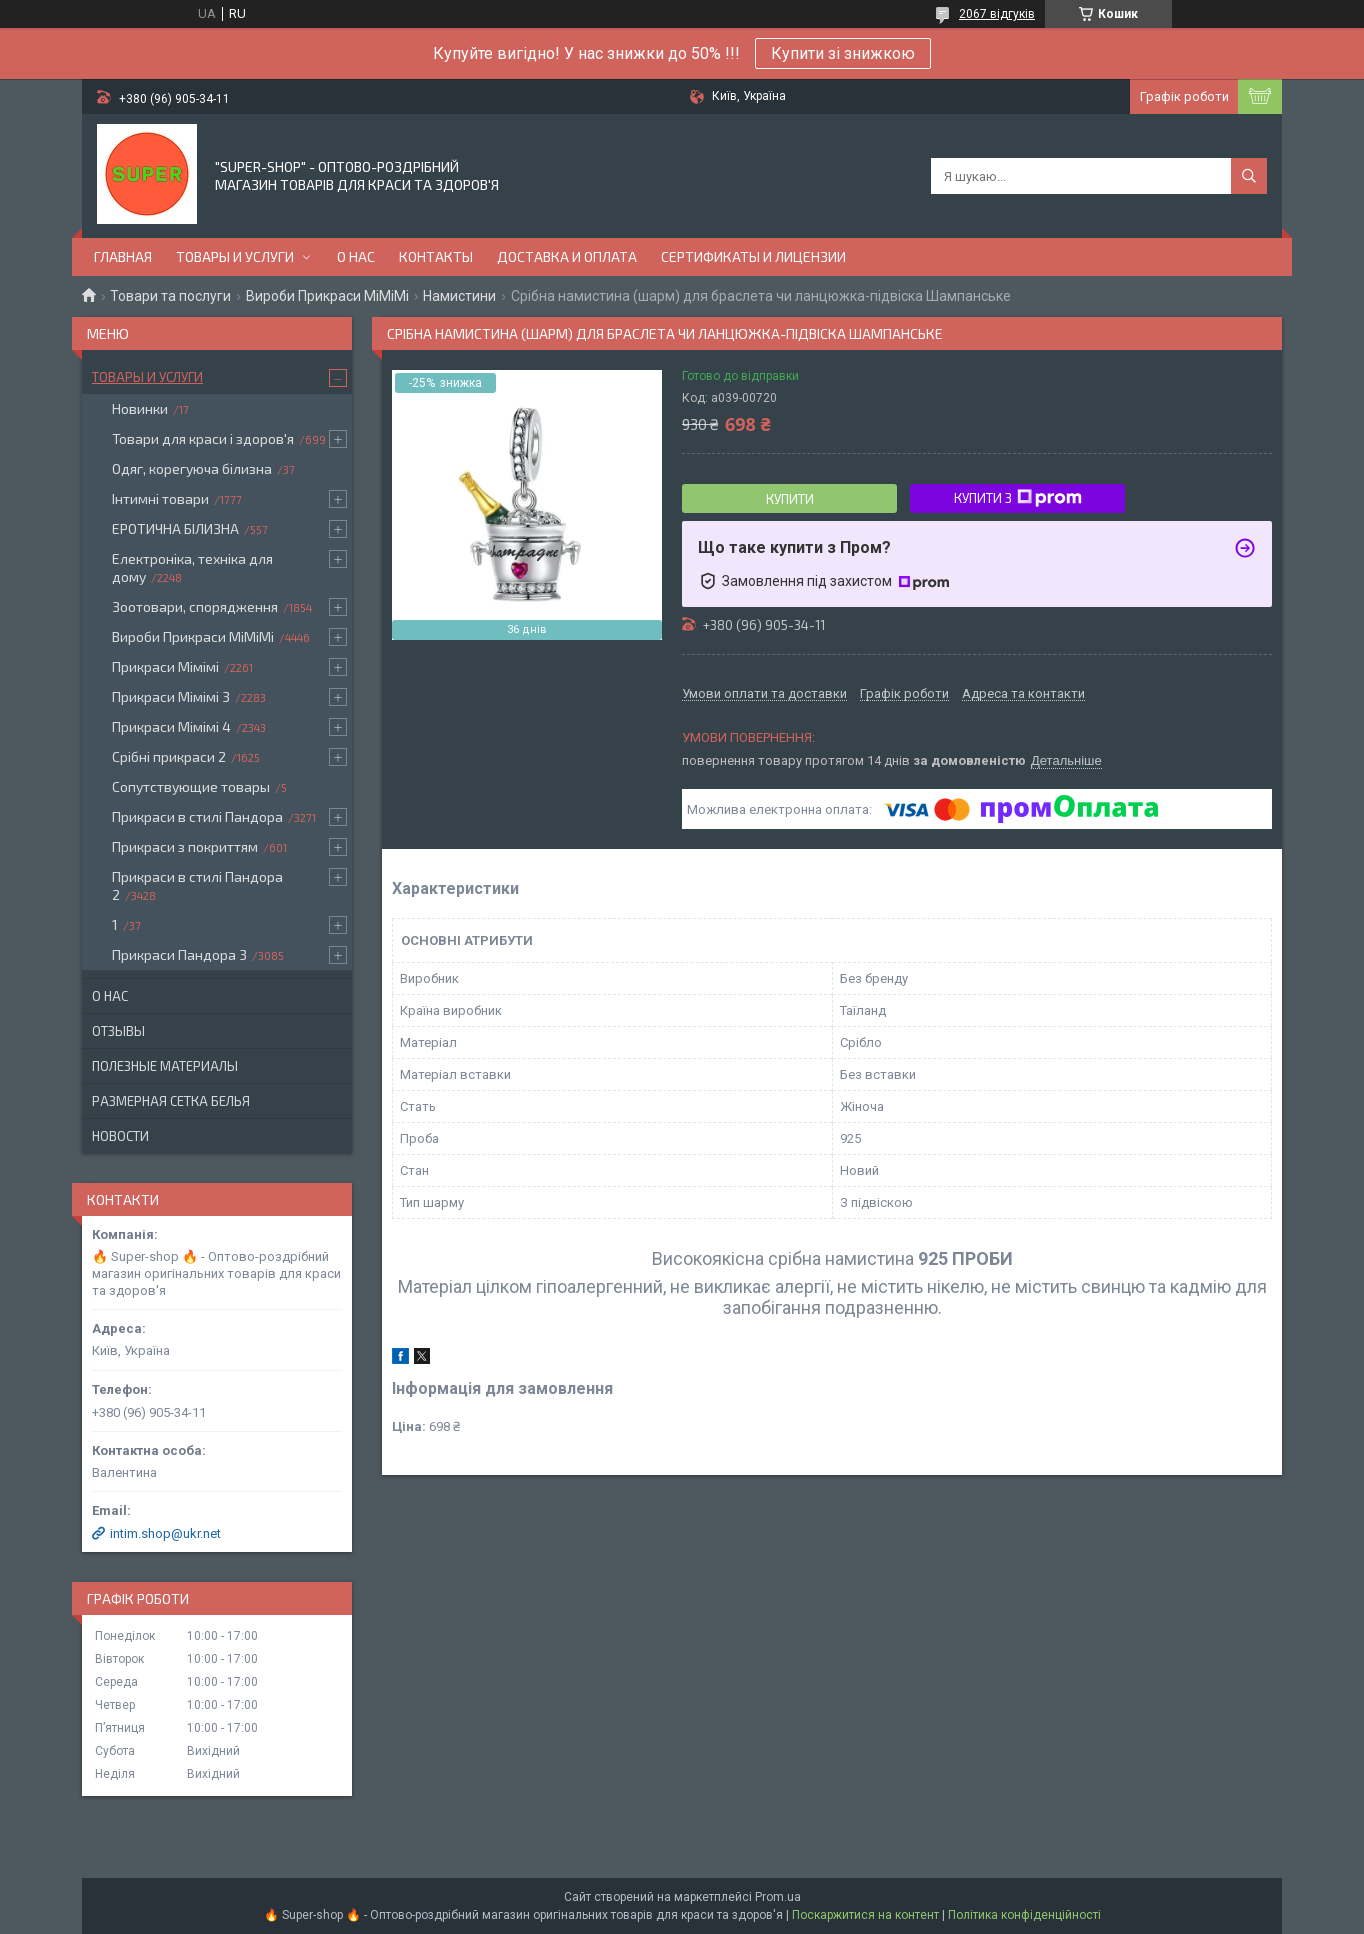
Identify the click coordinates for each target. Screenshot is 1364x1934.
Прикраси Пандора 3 (179, 954)
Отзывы (118, 1031)
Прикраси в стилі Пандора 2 (197, 885)
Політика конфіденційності (1024, 1915)
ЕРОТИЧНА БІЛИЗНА (175, 528)
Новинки (140, 408)
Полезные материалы (165, 1066)
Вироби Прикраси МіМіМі (327, 296)
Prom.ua (778, 1897)
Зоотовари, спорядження (195, 606)
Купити (790, 499)
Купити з (1018, 498)
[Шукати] (1249, 176)
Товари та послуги (170, 296)
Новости (120, 1136)
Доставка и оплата (567, 256)
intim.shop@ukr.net (165, 1533)
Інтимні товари (160, 498)
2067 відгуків (997, 14)
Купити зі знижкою (843, 53)
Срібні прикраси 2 (169, 756)
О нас (356, 256)
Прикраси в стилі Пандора (197, 816)
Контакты (436, 256)
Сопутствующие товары (191, 786)
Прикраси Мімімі (165, 666)
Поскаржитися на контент (865, 1915)
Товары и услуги (235, 256)
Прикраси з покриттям (185, 846)
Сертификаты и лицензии (753, 256)
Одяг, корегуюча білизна (192, 468)
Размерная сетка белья (171, 1101)
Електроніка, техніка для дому (192, 567)
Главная (123, 256)
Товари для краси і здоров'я (203, 438)
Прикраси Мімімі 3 (171, 696)
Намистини (459, 296)
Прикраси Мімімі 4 (171, 726)
